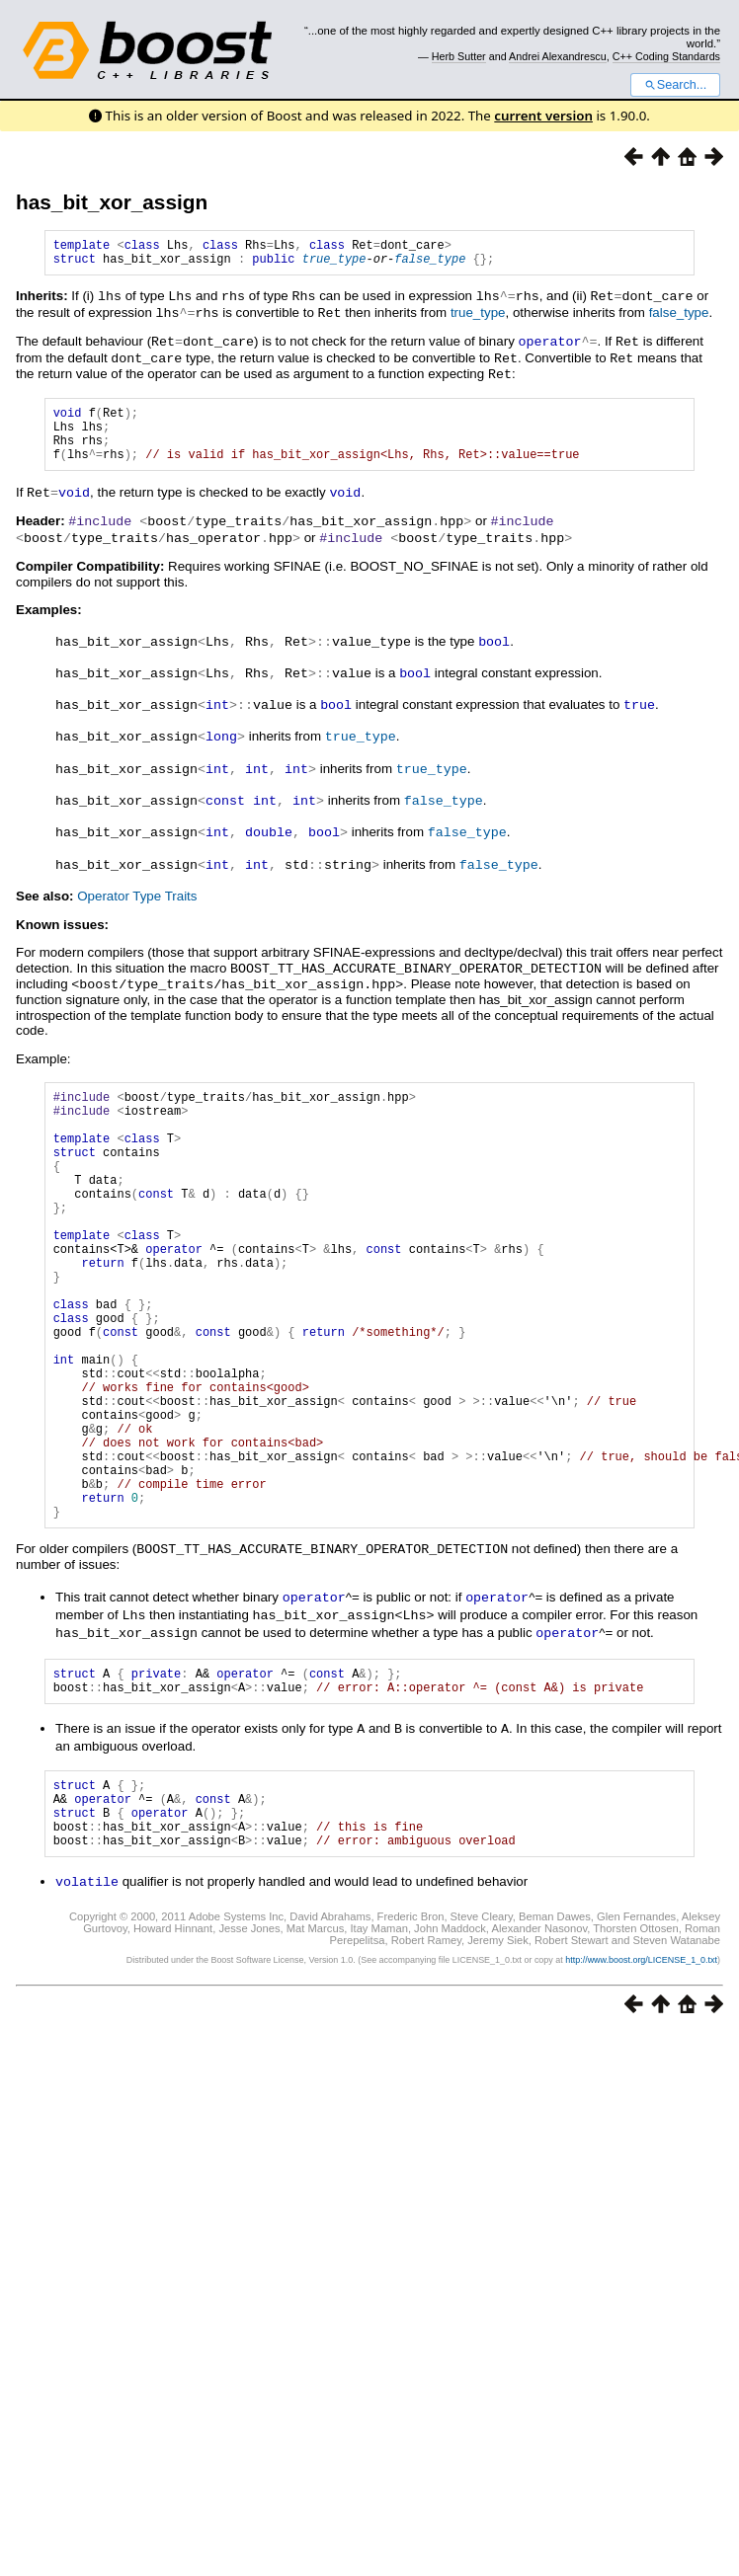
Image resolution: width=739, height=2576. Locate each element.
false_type (429, 264)
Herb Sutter (459, 56)
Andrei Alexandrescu (558, 56)
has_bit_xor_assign (111, 202)
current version (543, 115)
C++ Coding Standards (666, 56)
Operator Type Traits (137, 898)
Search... (675, 85)
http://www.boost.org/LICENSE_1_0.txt (641, 2066)
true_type (334, 264)
